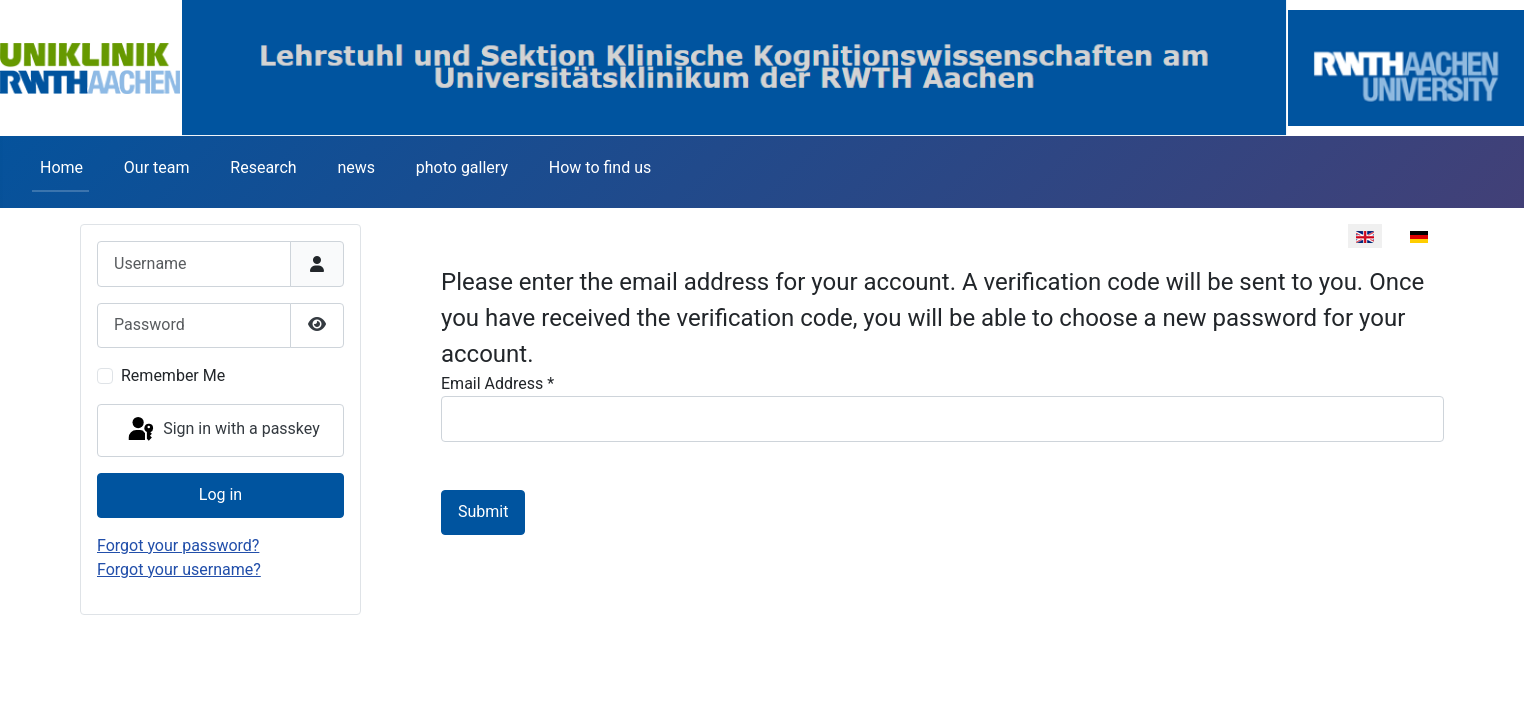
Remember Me (173, 375)
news (356, 167)
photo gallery (462, 167)
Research (263, 167)
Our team (157, 167)
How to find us (600, 167)
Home (61, 167)
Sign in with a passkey (222, 430)
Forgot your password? (178, 545)
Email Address (497, 383)
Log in (220, 494)
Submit (483, 511)
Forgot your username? (179, 569)
